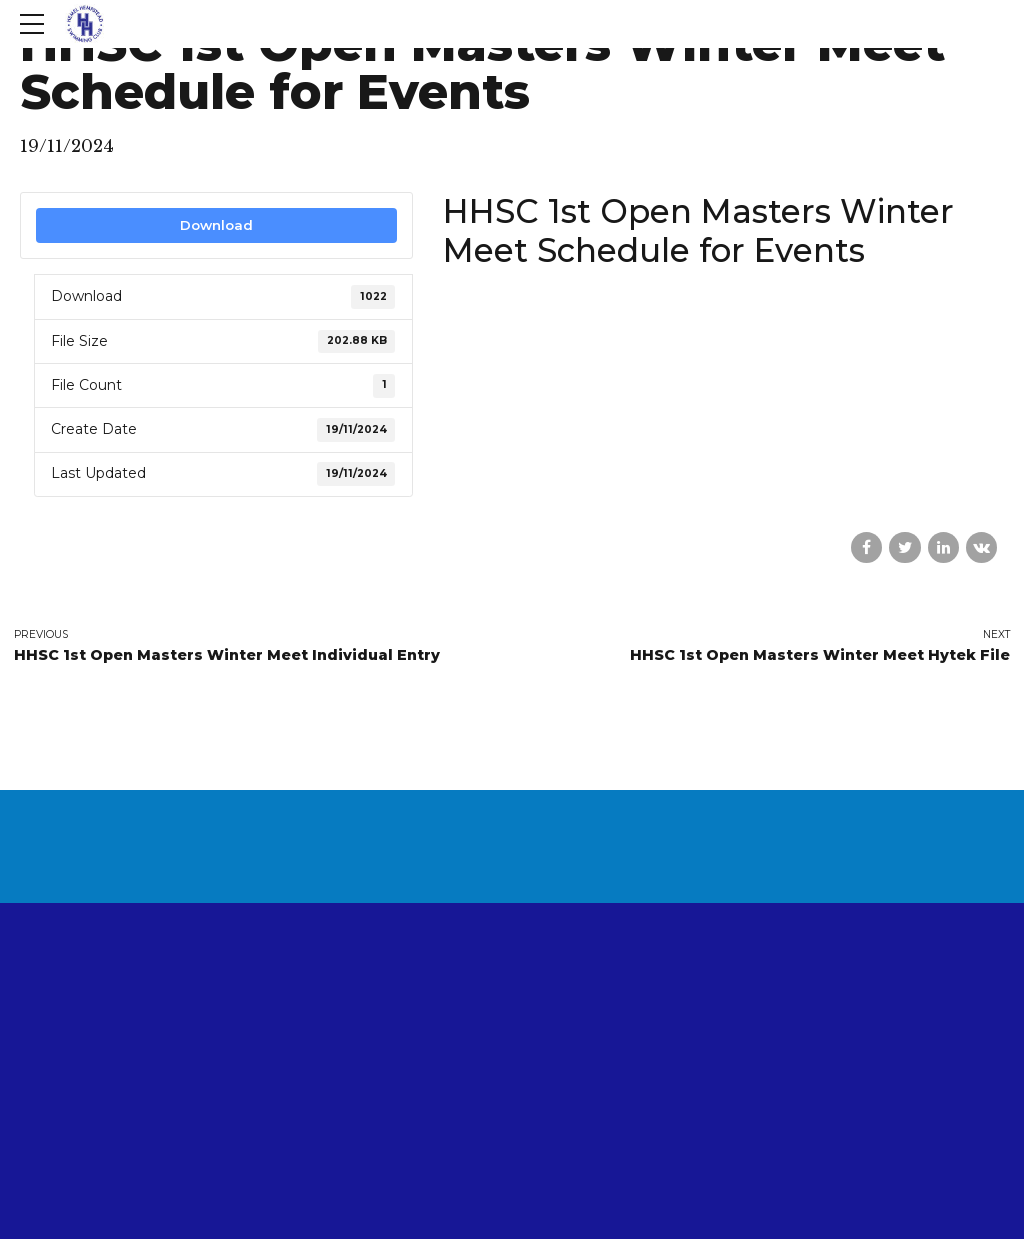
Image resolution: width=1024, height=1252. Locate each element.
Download (216, 225)
